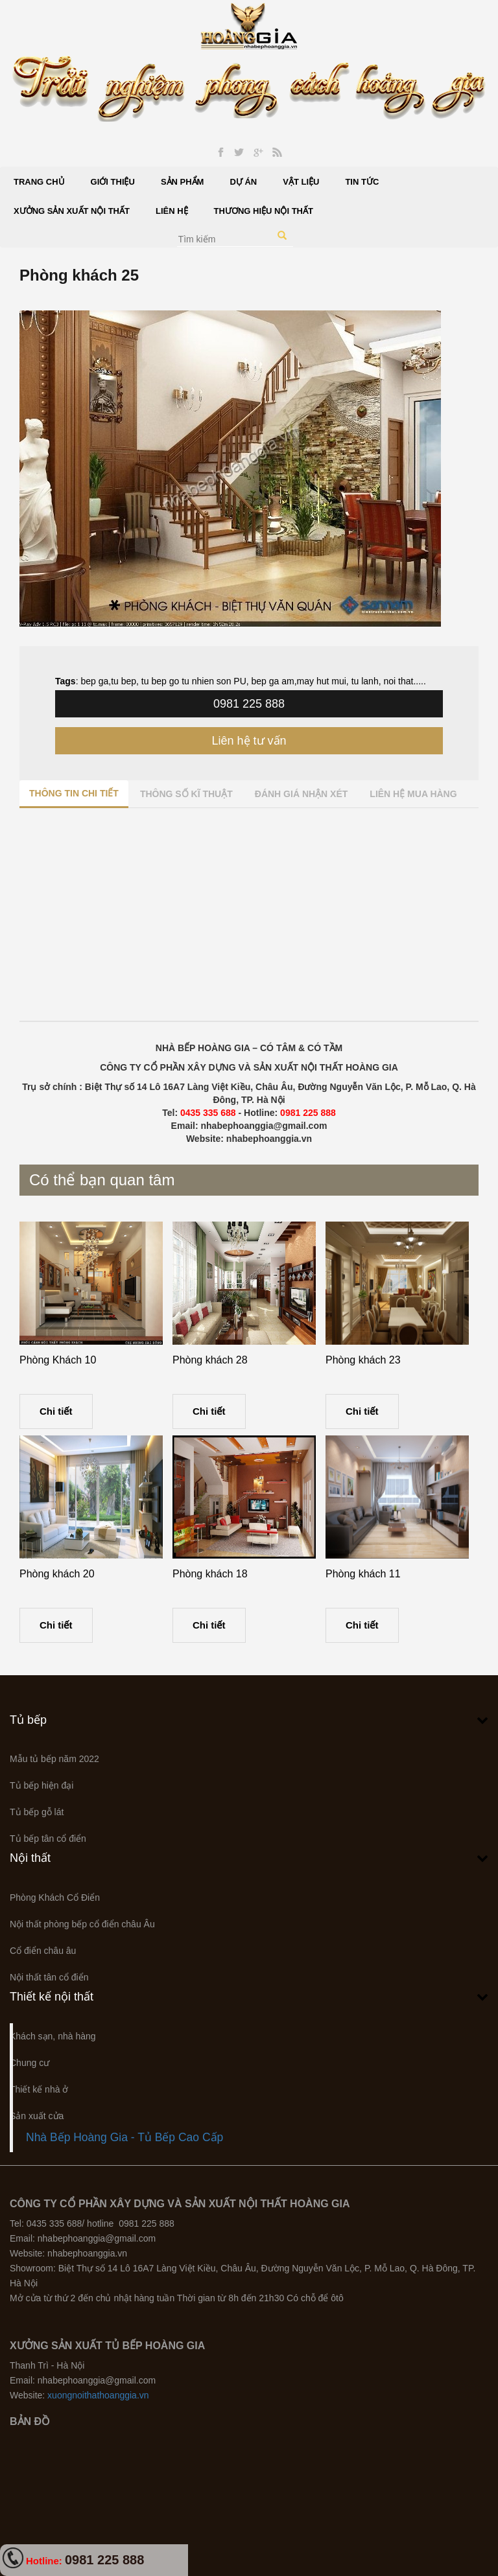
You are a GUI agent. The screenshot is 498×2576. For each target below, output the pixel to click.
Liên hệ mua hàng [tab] (413, 794)
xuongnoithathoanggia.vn (97, 2395)
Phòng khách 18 (210, 1573)
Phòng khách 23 (363, 1359)
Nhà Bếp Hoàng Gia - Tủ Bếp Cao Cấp (124, 2137)
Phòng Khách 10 (57, 1359)
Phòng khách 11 (363, 1573)
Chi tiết (56, 1411)
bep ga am (273, 681)
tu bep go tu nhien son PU (192, 681)
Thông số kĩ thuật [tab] (186, 794)
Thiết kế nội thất (51, 1996)
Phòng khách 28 (210, 1359)
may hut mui (321, 681)
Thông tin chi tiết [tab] (74, 793)
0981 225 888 (249, 703)
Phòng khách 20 (57, 1573)
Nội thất (30, 1857)
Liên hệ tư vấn (248, 740)
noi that (398, 681)
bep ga (94, 681)
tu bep (123, 681)
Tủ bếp (28, 1719)
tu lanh (364, 681)
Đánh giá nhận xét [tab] (301, 794)
